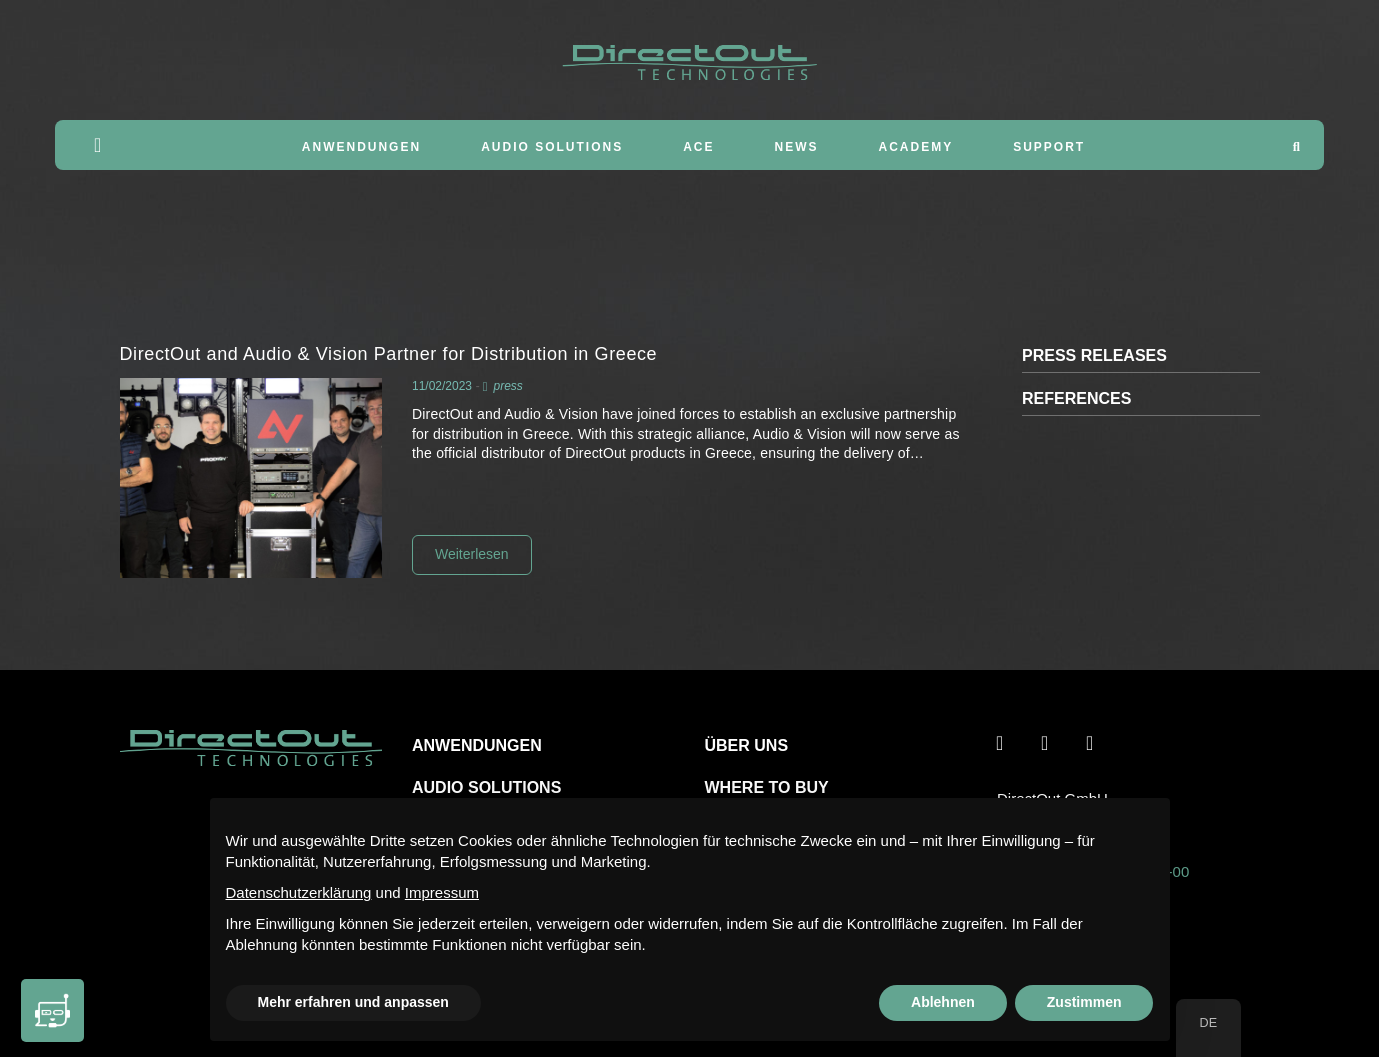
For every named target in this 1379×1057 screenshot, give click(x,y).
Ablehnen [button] (943, 1002)
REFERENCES (1076, 398)
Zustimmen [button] (1084, 1002)
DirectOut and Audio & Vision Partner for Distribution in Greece (389, 354)
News (797, 147)
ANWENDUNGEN (477, 745)
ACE (698, 147)
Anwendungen (361, 147)
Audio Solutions (552, 147)
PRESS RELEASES (1094, 355)
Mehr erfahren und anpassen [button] (353, 1002)
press (507, 386)
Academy (916, 147)
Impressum (442, 892)
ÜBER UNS (747, 745)
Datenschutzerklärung (299, 892)
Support (1049, 147)
